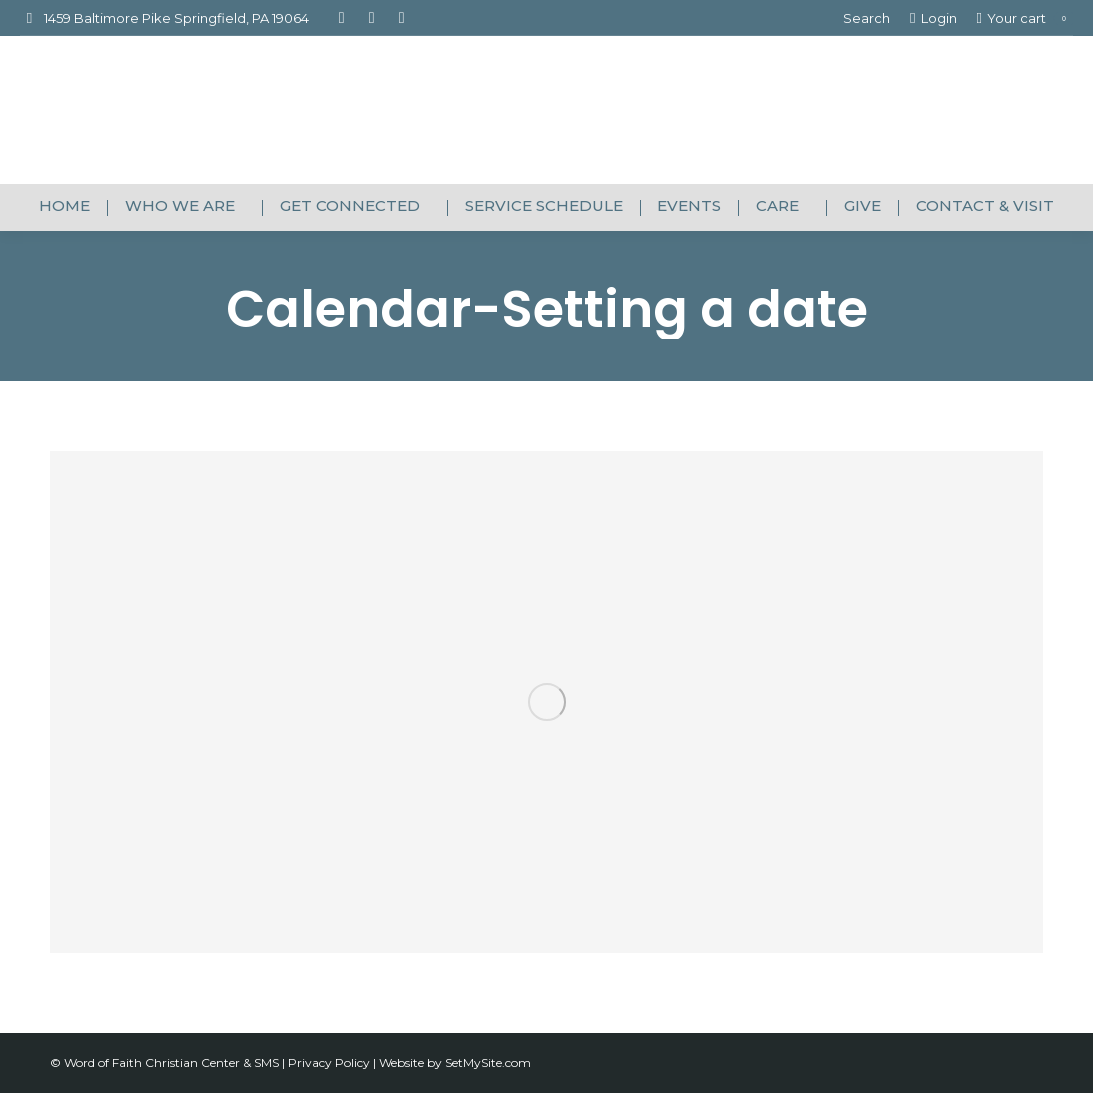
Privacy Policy (330, 1062)
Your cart (1025, 18)
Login (933, 18)
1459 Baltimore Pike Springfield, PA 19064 (164, 18)
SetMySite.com (488, 1062)
